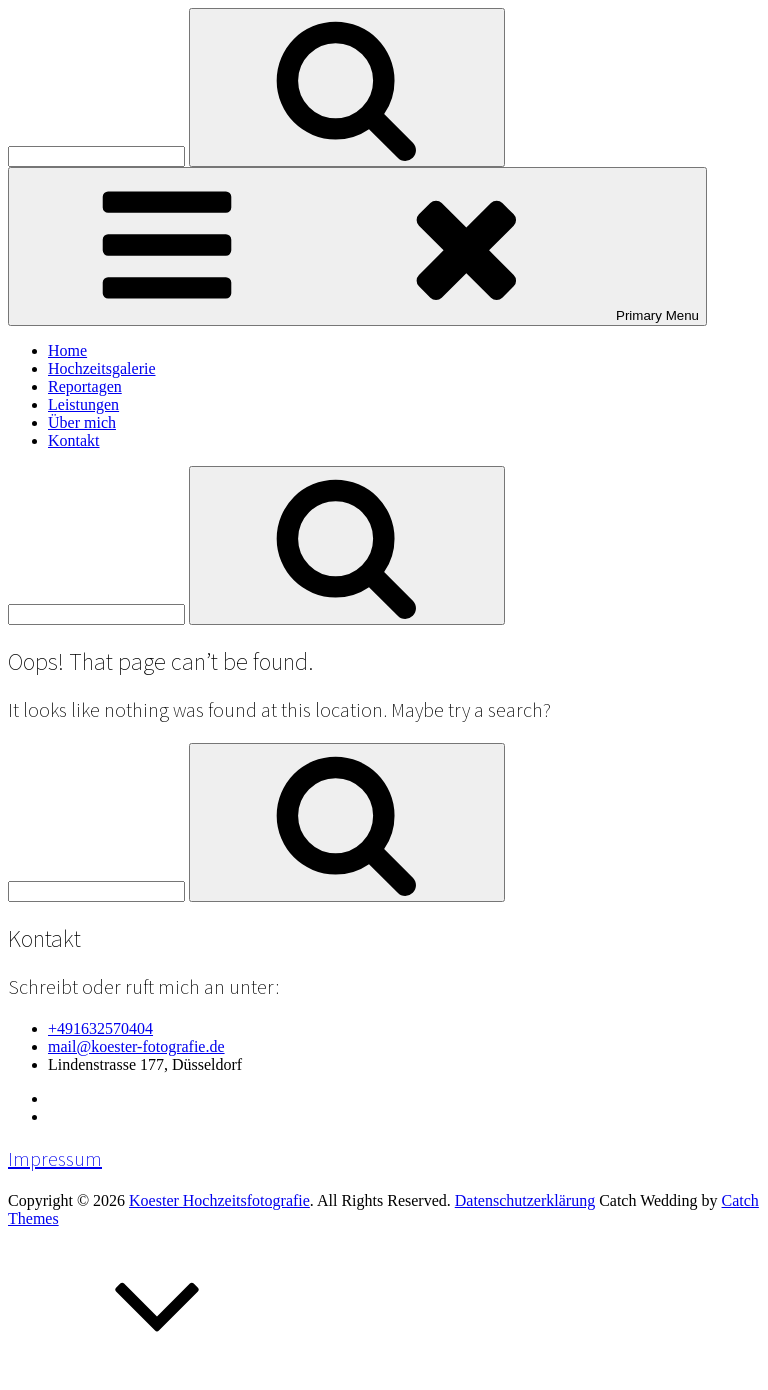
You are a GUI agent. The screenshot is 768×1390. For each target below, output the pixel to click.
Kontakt (74, 440)
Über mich (82, 422)
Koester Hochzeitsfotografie (219, 1200)
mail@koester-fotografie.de (136, 1046)
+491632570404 (100, 1028)
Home (67, 350)
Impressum (55, 1159)
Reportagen (85, 386)
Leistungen (83, 404)
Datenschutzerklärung (525, 1200)
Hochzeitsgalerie (102, 368)
